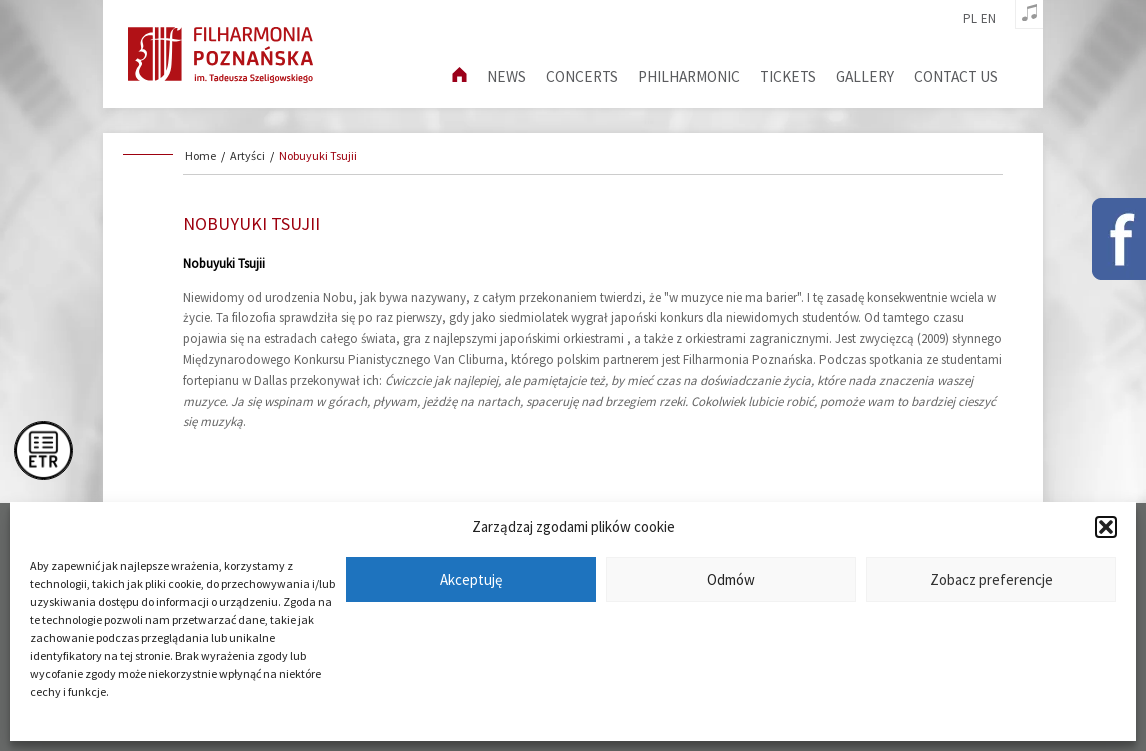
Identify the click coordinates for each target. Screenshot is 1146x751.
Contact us (956, 76)
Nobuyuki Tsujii (318, 155)
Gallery (865, 76)
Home (200, 155)
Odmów (731, 579)
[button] (1106, 527)
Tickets (788, 76)
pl (970, 19)
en (988, 19)
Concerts (582, 76)
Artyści (247, 155)
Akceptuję (471, 579)
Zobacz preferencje (991, 579)
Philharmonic (689, 76)
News (506, 76)
